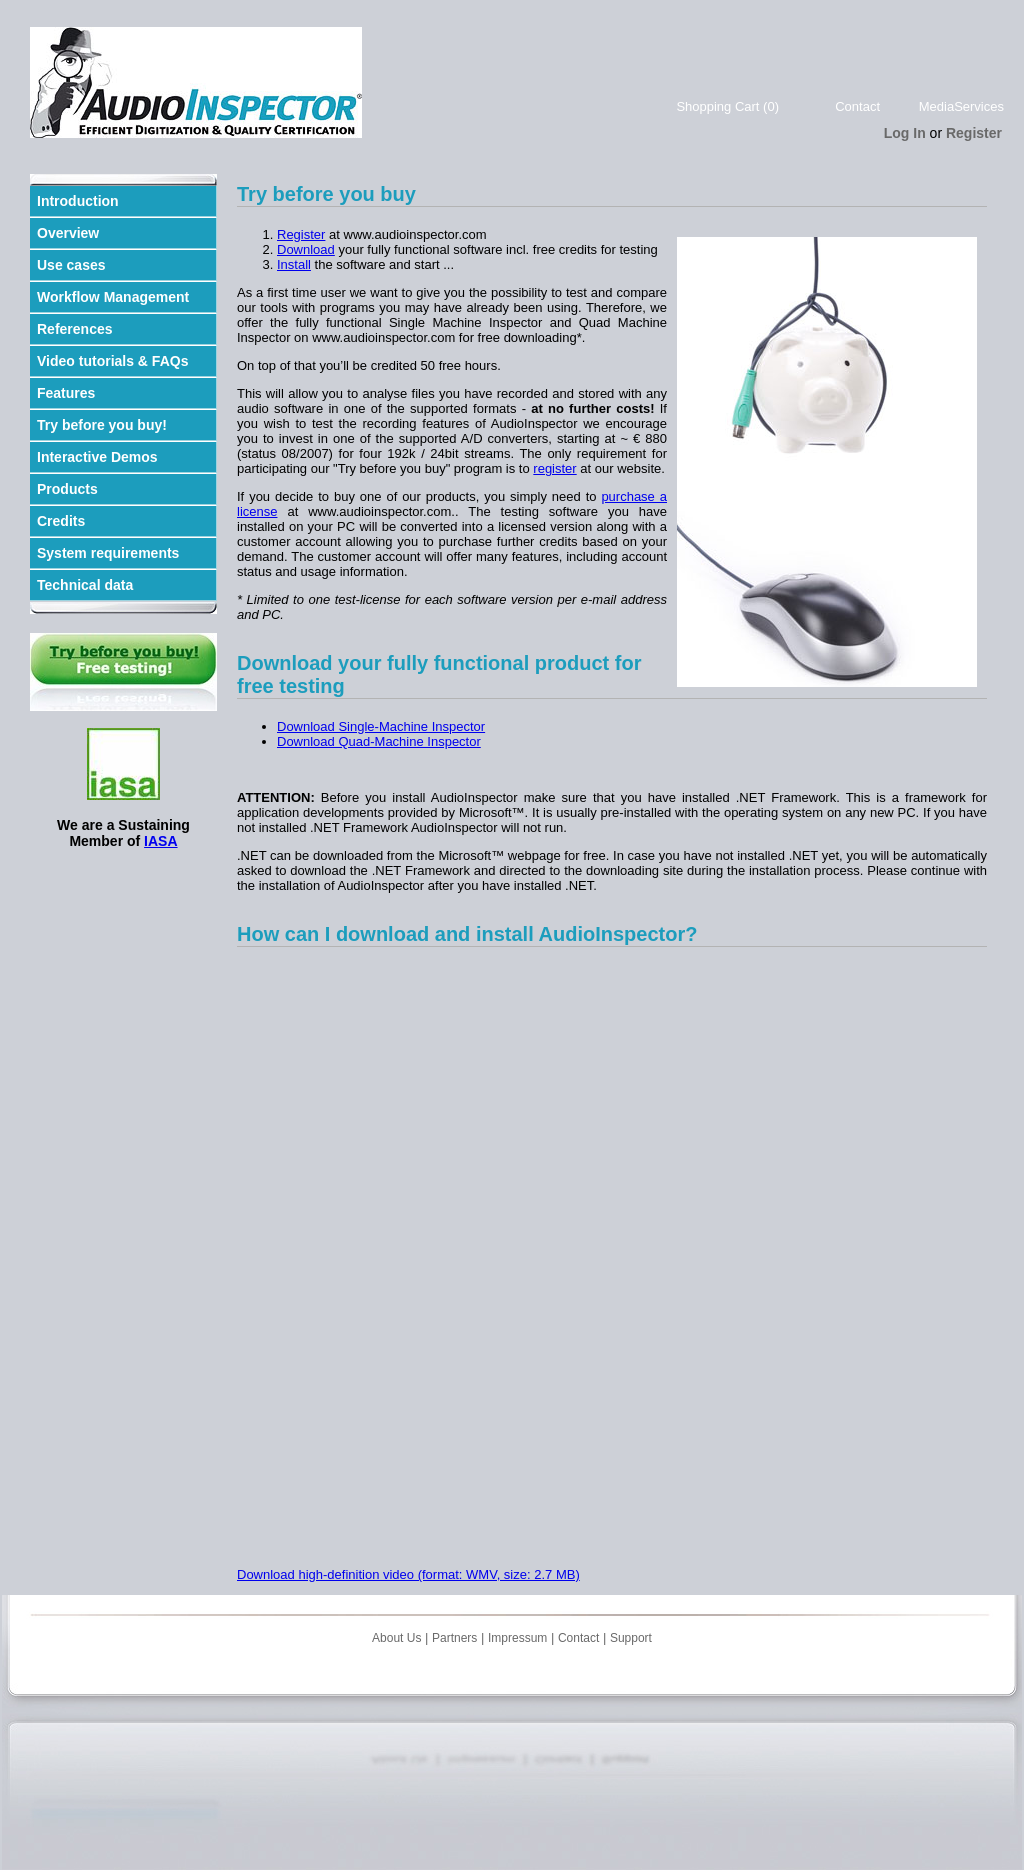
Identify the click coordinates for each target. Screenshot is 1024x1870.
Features (66, 393)
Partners (454, 1638)
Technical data (85, 585)
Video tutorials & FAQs (112, 361)
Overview (68, 233)
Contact (857, 106)
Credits (61, 521)
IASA (160, 841)
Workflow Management (113, 297)
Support (631, 1638)
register (554, 468)
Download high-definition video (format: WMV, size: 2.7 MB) (408, 1574)
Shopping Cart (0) (727, 106)
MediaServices (961, 106)
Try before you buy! (102, 425)
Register (974, 133)
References (75, 329)
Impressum (517, 1638)
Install (294, 264)
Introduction (78, 201)
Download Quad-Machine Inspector (379, 741)
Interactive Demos (97, 457)
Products (67, 489)
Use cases (71, 265)
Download (306, 249)
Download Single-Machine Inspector (381, 726)
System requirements (108, 553)
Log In (905, 133)
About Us (396, 1638)
